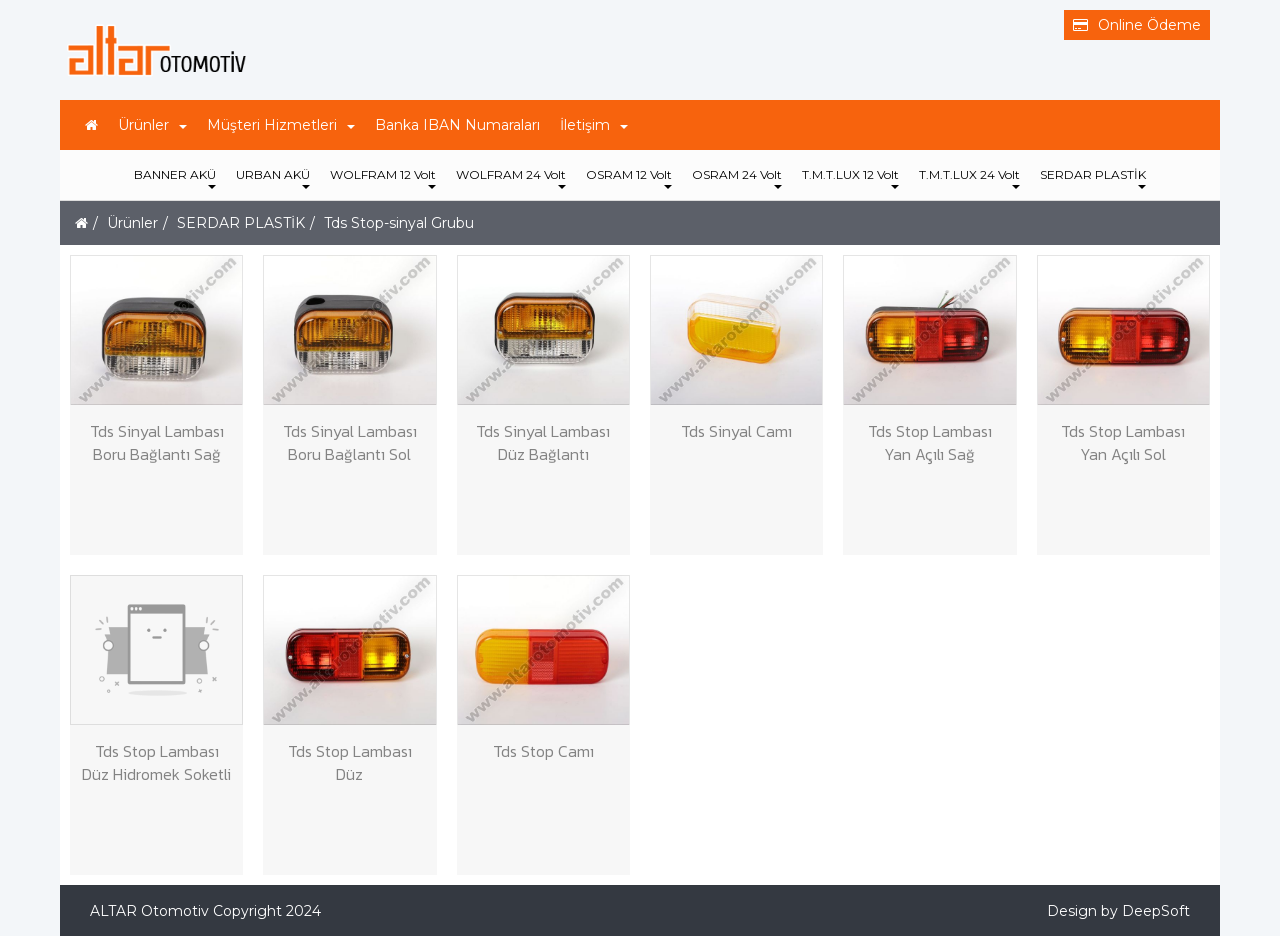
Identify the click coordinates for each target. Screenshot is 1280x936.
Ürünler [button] (152, 125)
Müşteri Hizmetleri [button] (281, 125)
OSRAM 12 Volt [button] (629, 178)
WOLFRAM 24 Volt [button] (511, 178)
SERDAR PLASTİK (241, 223)
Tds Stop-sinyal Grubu (399, 223)
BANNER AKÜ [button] (175, 178)
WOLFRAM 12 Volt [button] (383, 178)
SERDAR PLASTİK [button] (1093, 178)
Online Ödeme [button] (1137, 25)
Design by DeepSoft (1118, 911)
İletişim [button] (594, 125)
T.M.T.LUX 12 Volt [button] (850, 178)
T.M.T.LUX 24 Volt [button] (969, 178)
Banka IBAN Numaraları (457, 125)
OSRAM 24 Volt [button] (737, 178)
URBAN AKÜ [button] (273, 178)
